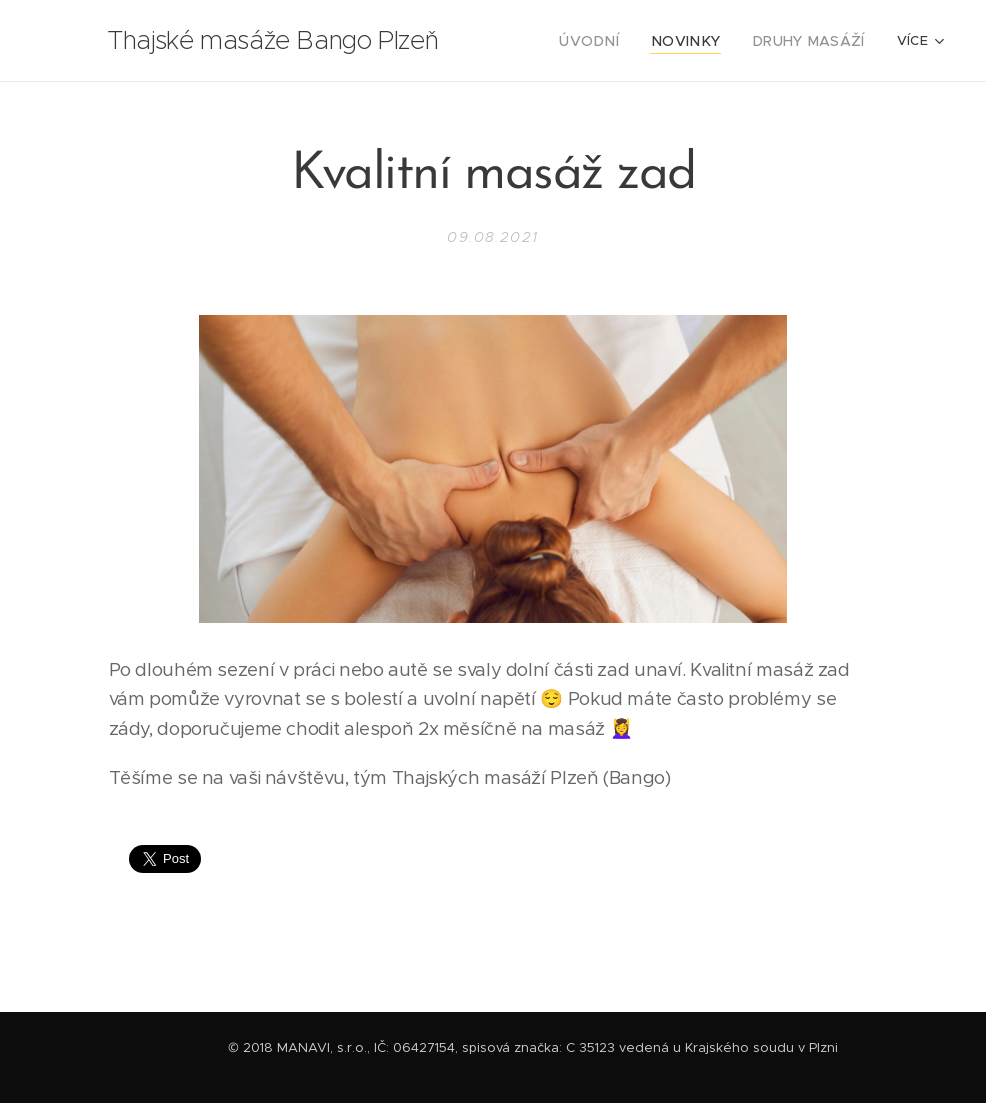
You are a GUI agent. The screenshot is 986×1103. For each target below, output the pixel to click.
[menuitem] (613, 41)
